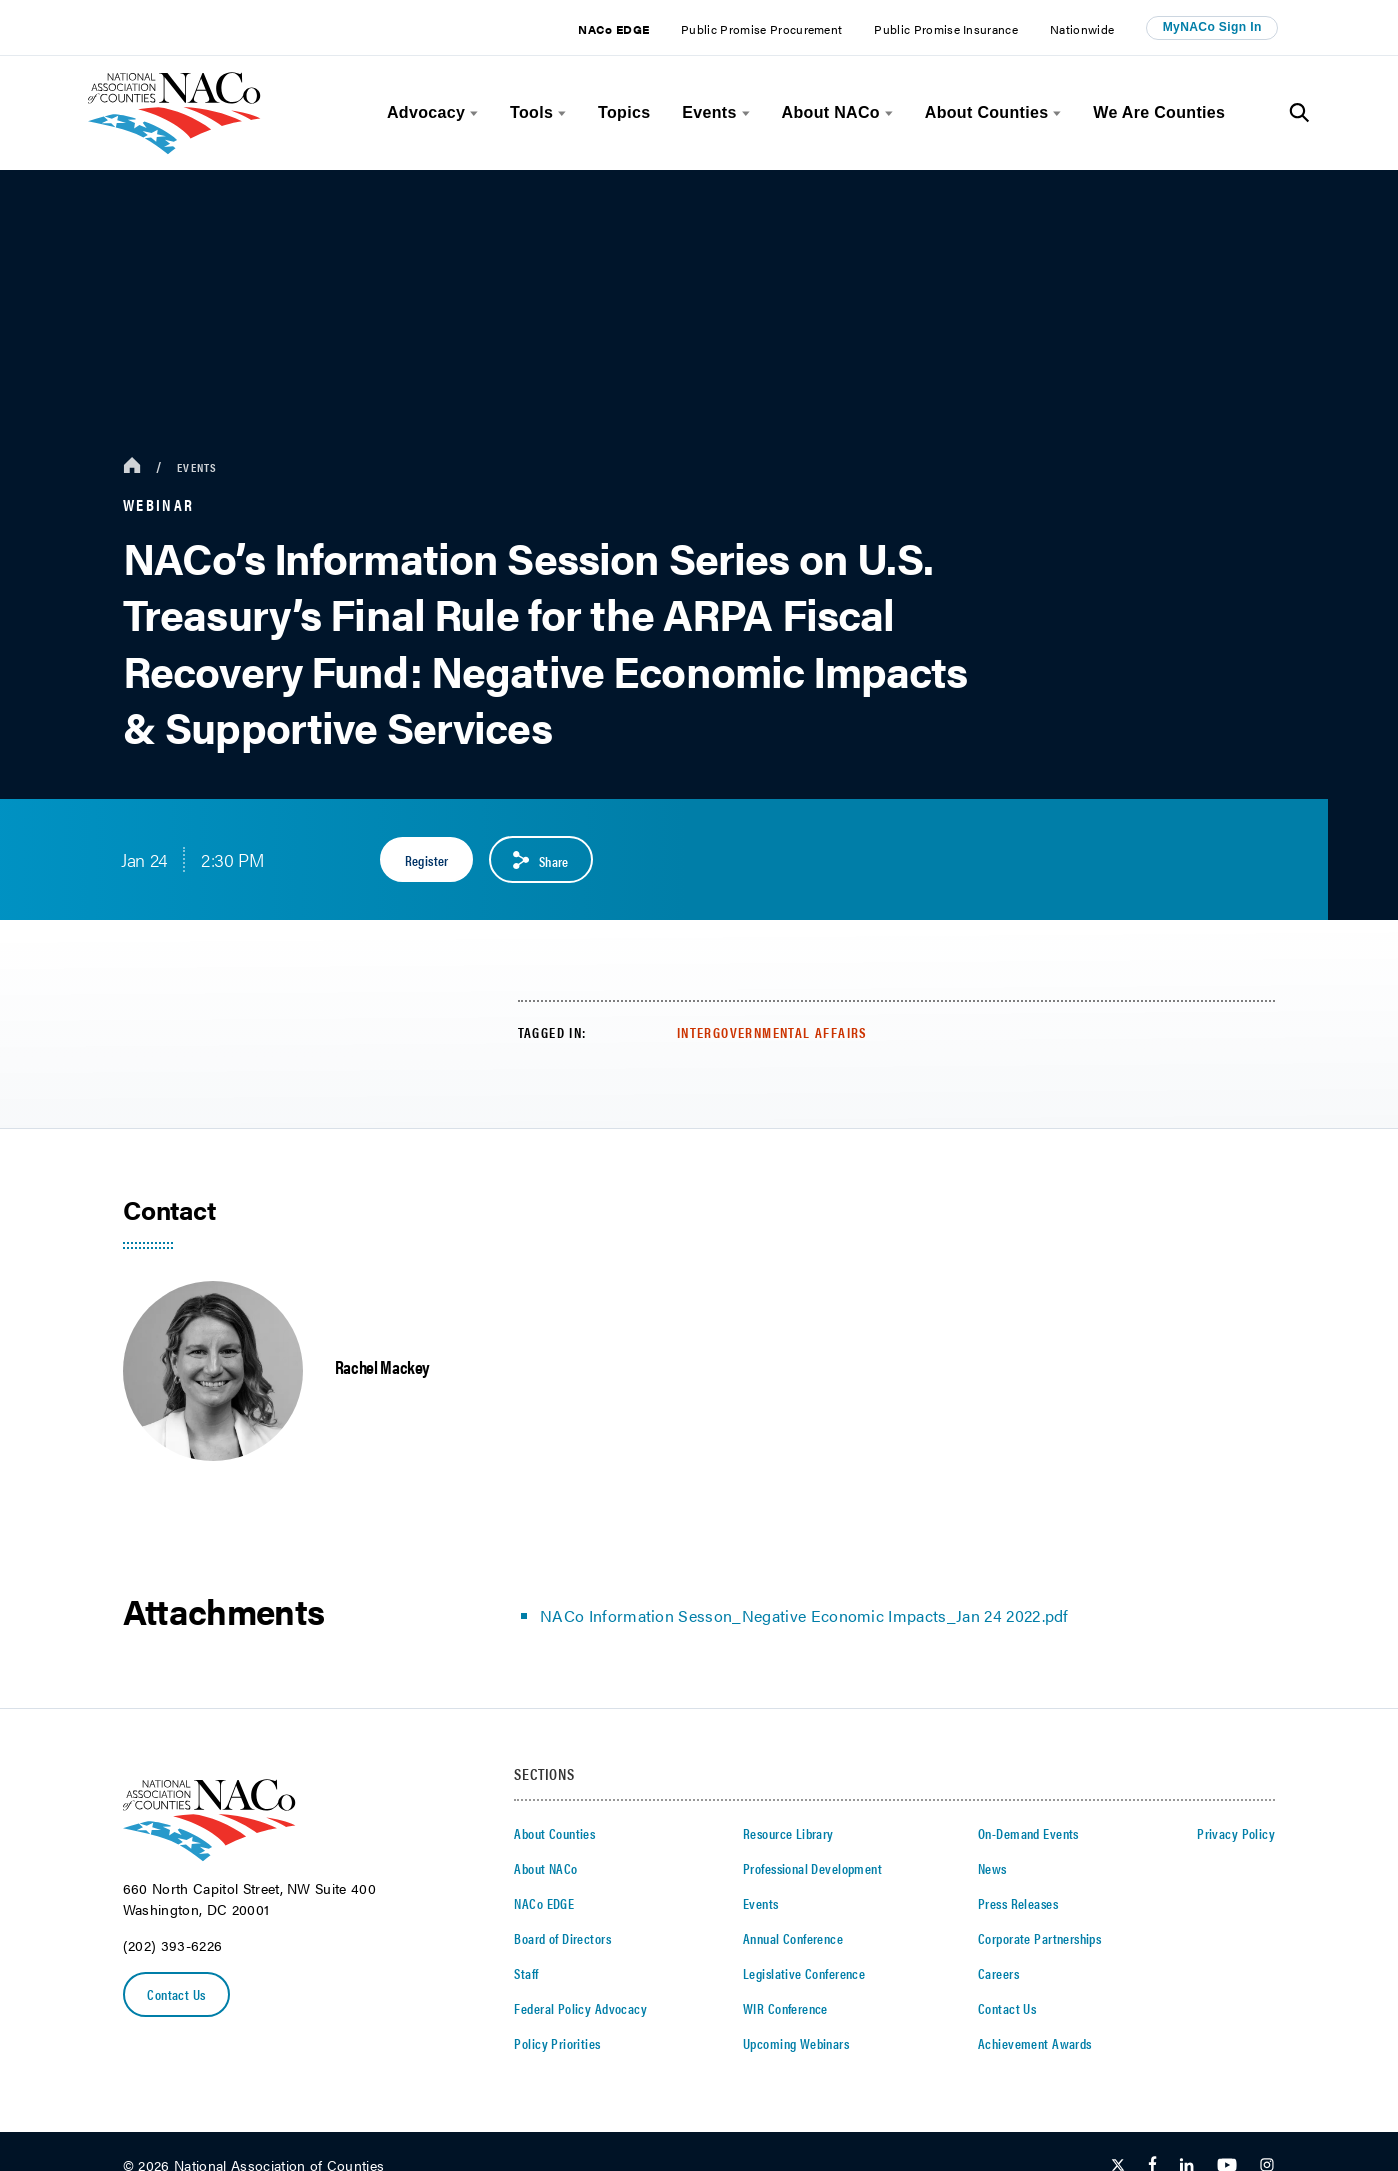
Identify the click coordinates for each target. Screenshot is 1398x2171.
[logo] (174, 148)
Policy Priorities (557, 2043)
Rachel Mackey (382, 1366)
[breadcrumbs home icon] (132, 466)
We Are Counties (1159, 112)
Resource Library (788, 1833)
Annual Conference (793, 1938)
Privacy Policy (1236, 1833)
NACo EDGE (613, 29)
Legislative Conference (804, 1973)
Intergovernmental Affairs (772, 1032)
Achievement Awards (1035, 2043)
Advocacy (426, 112)
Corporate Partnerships (1039, 1938)
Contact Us (176, 1994)
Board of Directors (562, 1938)
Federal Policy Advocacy (580, 2008)
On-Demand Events (1028, 1833)
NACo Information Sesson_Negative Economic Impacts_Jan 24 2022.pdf (804, 1615)
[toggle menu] (471, 113)
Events (709, 112)
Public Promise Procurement (761, 29)
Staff (526, 1973)
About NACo (831, 112)
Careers (998, 1973)
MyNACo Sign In (1212, 27)
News (992, 1868)
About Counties (987, 112)
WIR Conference (785, 2008)
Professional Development (812, 1868)
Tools (531, 112)
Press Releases (1018, 1903)
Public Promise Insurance (946, 29)
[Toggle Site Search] (1299, 113)
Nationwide (1082, 29)
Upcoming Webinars (796, 2043)
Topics (624, 112)
